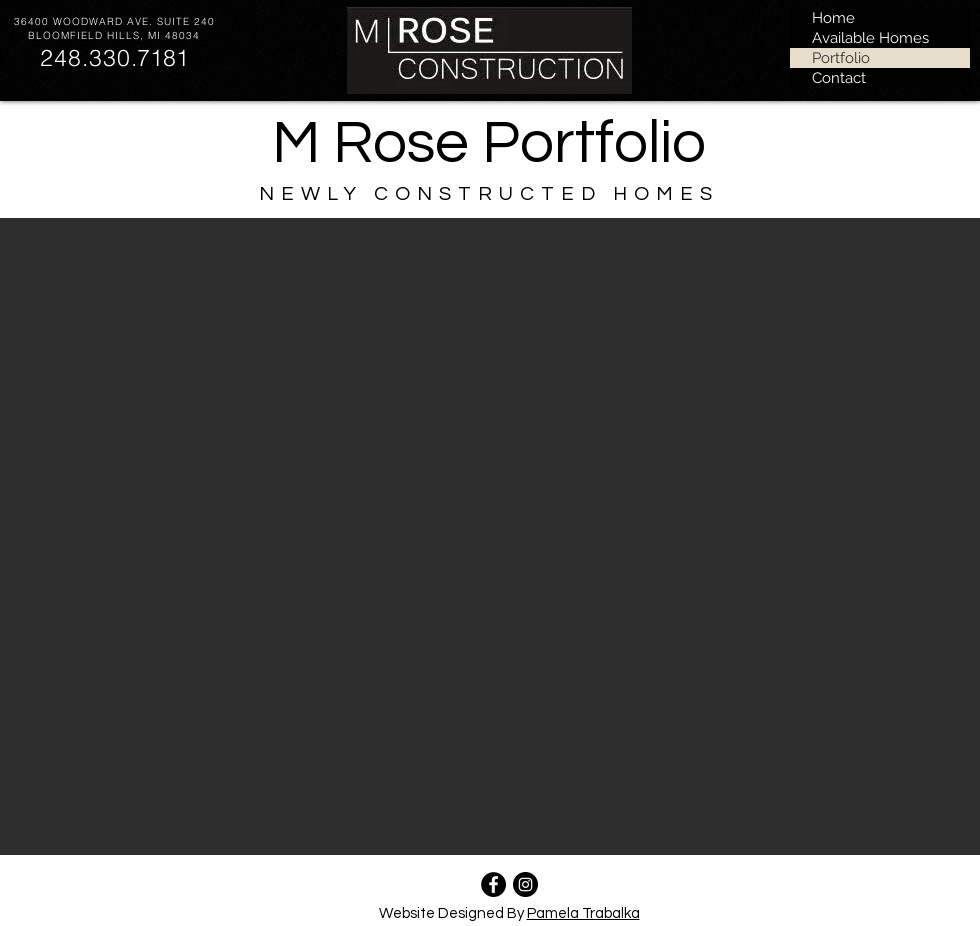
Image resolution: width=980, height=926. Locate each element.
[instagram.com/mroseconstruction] (525, 884)
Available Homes (870, 38)
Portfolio (841, 58)
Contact (839, 78)
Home (833, 18)
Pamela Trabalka (583, 913)
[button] (490, 536)
